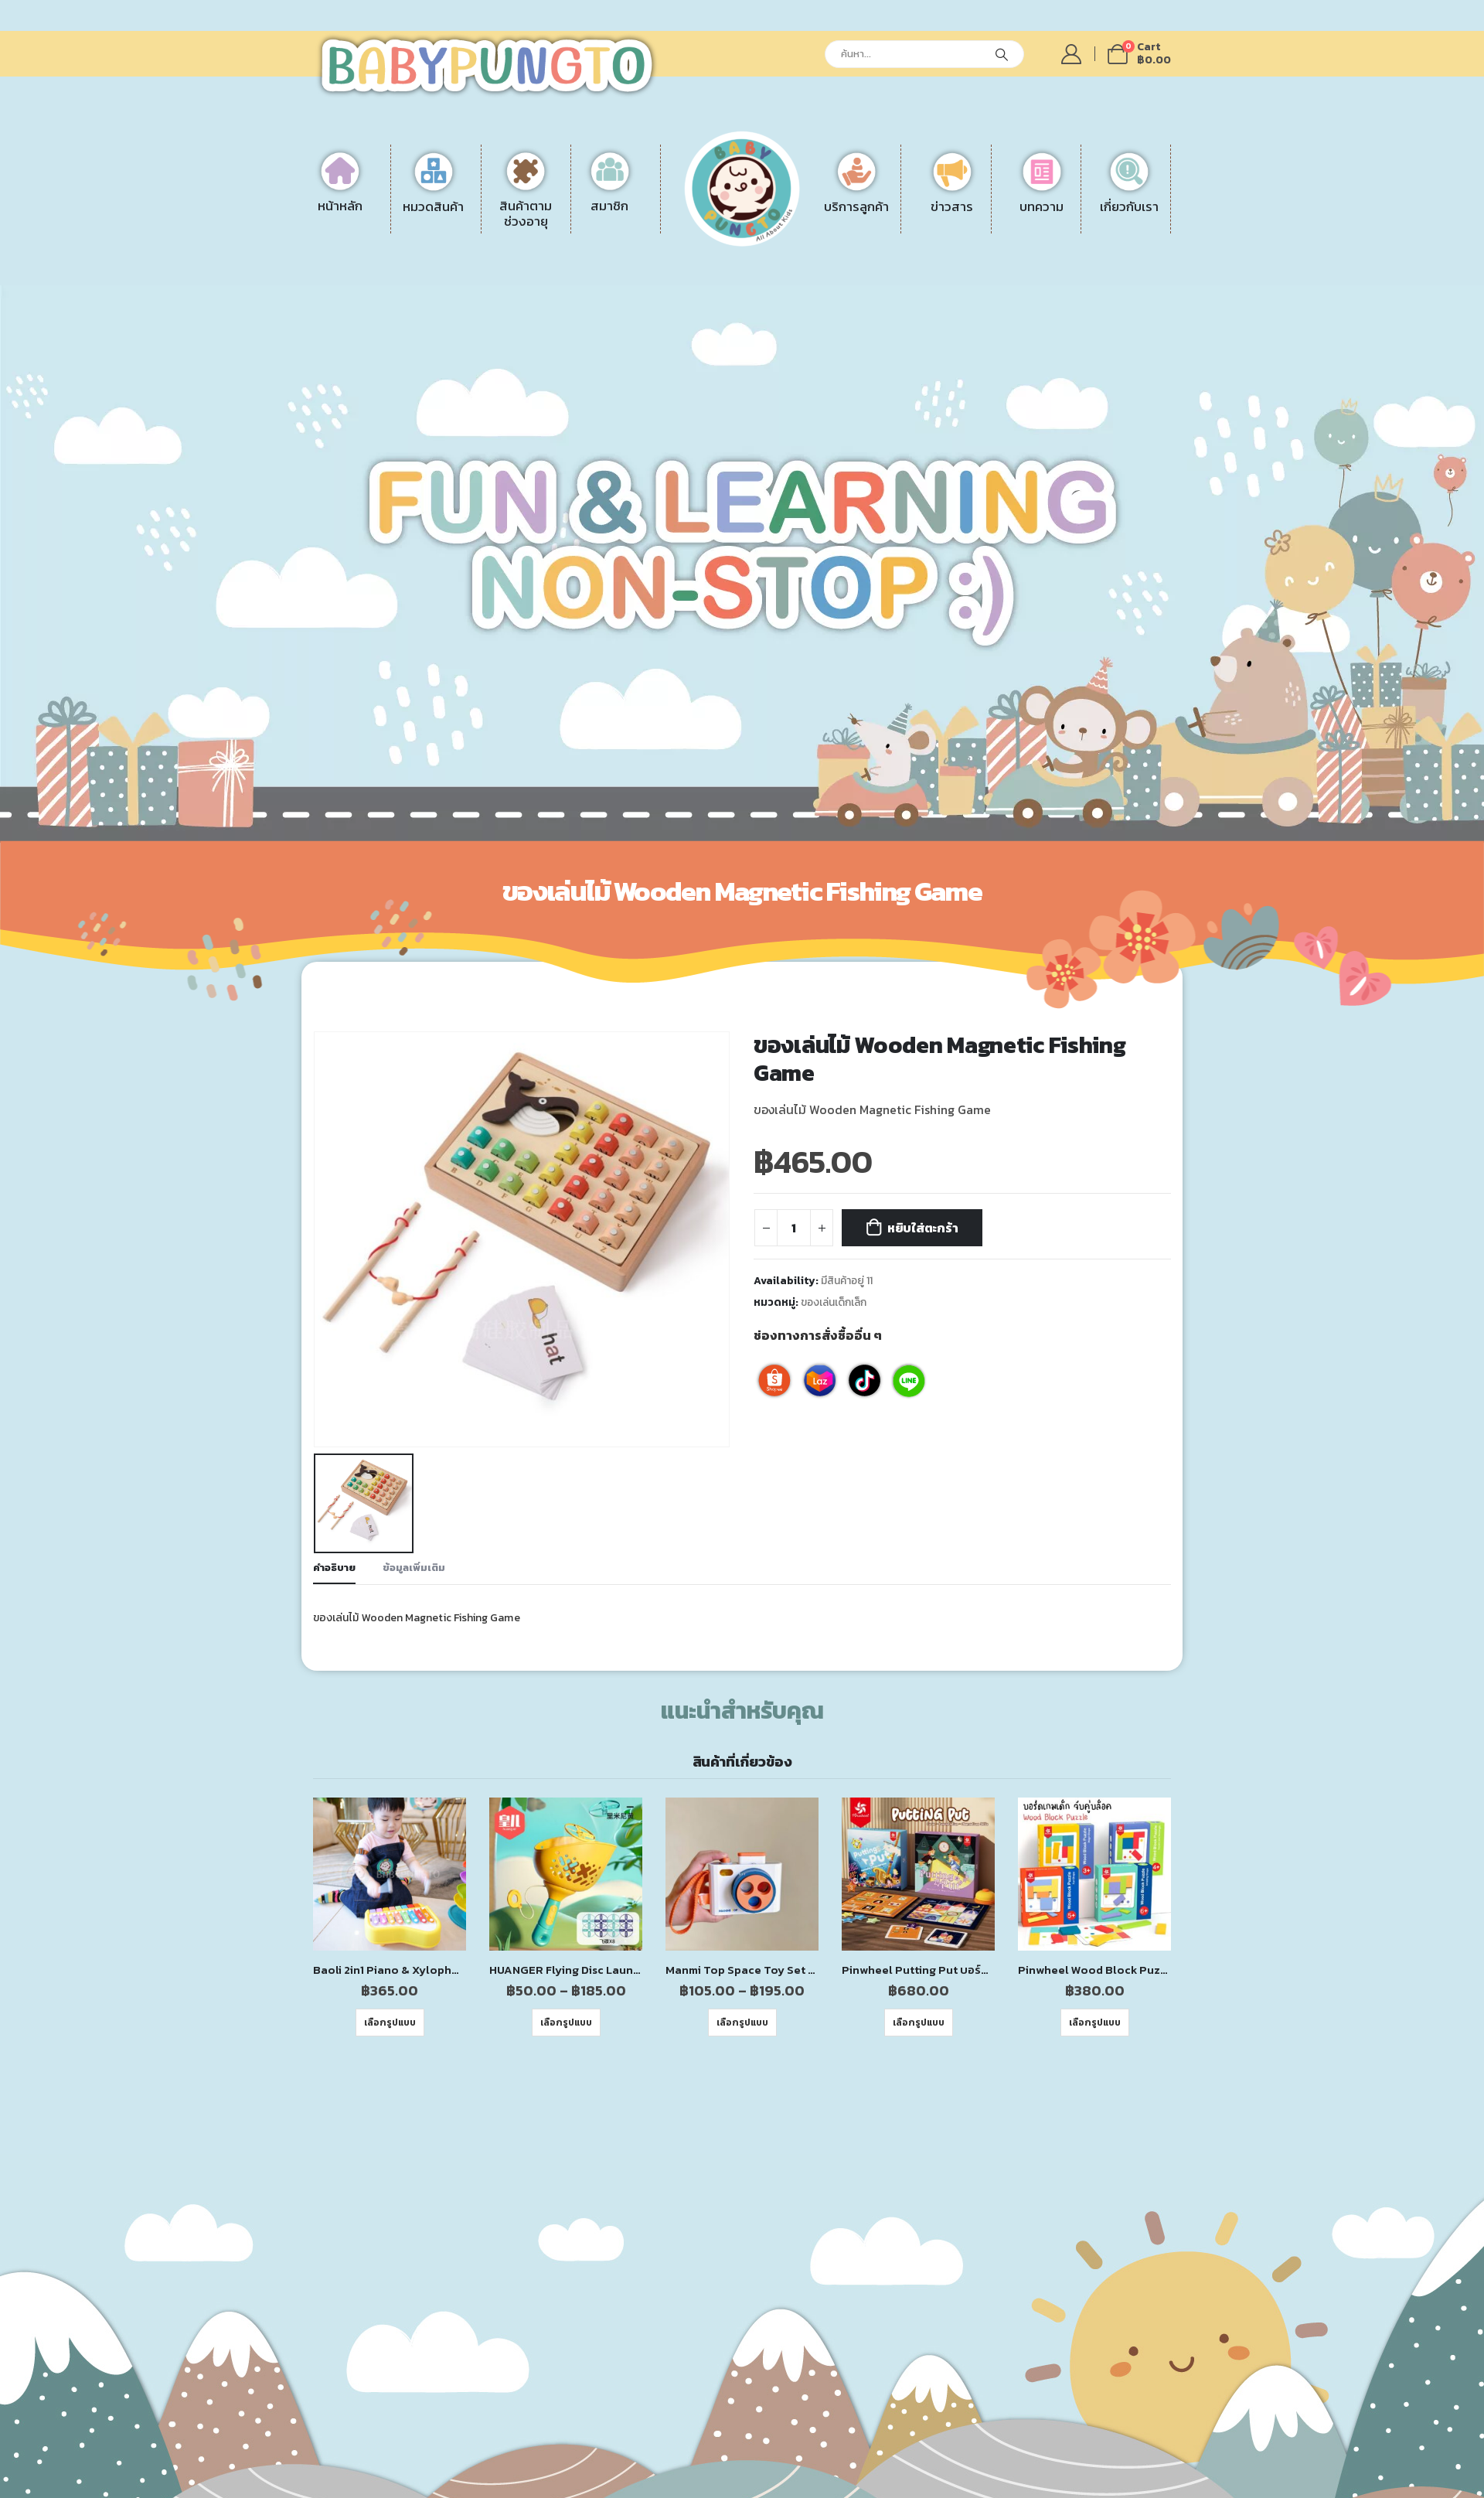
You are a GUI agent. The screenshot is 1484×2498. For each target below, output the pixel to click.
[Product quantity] (794, 1227)
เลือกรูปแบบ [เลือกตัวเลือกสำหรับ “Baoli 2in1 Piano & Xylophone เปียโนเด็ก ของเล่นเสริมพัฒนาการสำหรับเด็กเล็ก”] (390, 1974)
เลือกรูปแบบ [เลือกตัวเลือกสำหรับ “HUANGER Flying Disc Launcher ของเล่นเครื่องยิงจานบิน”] (566, 1974)
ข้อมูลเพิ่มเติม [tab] (414, 1518)
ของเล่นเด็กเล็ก (833, 1302)
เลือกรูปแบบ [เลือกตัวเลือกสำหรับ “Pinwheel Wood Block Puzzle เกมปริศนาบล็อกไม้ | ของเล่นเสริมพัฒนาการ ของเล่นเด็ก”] (1095, 1974)
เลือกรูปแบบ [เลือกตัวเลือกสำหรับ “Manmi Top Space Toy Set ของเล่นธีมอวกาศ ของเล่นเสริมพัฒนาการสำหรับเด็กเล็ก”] (742, 1974)
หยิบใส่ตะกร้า (922, 1227)
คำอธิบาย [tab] (334, 1518)
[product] (389, 1825)
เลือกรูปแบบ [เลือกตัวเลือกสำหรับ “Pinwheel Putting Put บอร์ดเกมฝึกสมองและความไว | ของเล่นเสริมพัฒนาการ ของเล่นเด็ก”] (919, 1974)
